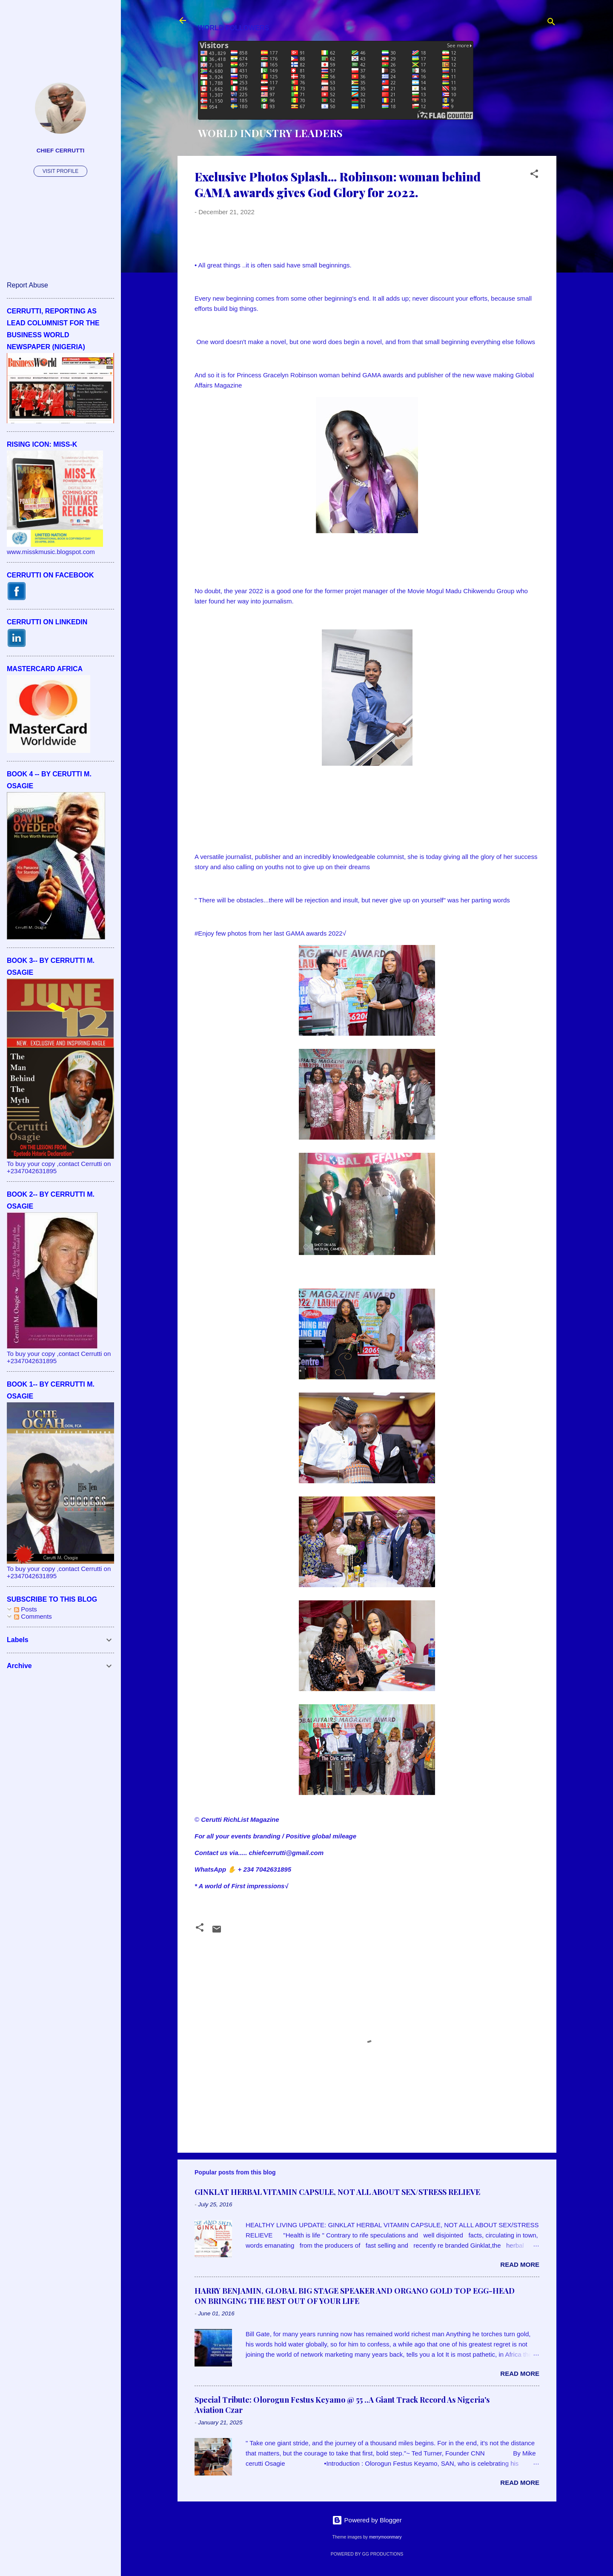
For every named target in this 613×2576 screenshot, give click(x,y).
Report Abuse (27, 285)
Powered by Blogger (366, 2520)
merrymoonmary (385, 2536)
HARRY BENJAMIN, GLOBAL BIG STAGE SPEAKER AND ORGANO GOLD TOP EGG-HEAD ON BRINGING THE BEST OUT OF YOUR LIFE (355, 2296)
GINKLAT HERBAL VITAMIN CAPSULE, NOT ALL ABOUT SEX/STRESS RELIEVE (337, 2192)
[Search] (551, 23)
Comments (33, 1616)
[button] (534, 175)
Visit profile (60, 171)
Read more (519, 2264)
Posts (25, 1609)
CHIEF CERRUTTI (61, 150)
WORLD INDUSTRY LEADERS (270, 133)
